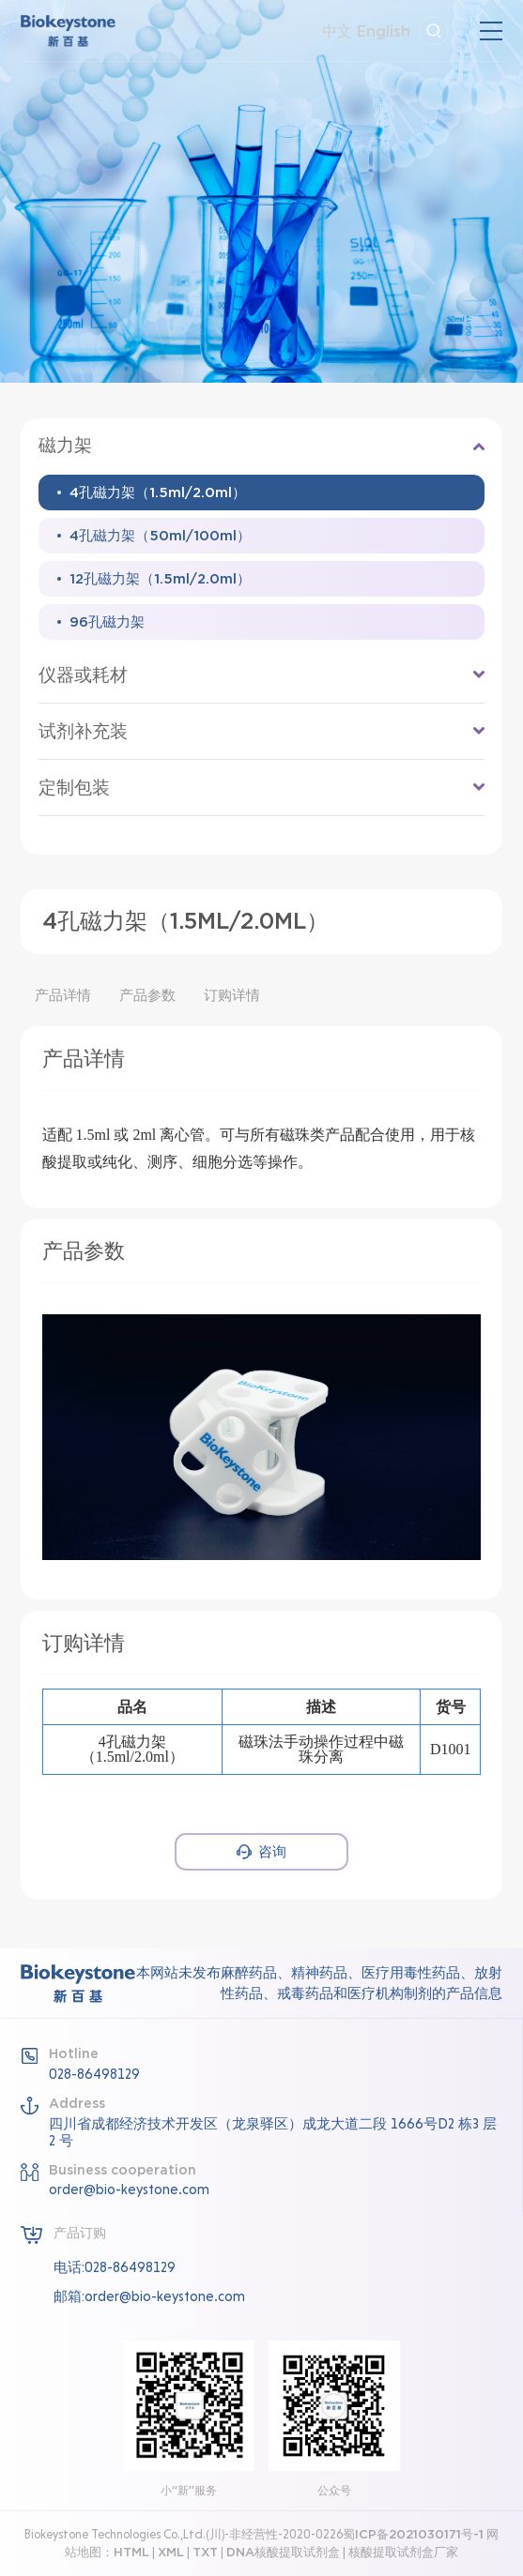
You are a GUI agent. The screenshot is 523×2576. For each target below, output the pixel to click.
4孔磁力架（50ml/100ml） (160, 535)
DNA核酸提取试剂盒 (283, 2552)
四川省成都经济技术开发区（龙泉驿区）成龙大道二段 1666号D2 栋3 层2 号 (273, 2132)
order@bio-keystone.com (129, 2189)
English (383, 31)
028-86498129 (94, 2074)
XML (171, 2552)
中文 (337, 31)
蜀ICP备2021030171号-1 (413, 2534)
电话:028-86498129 (115, 2267)
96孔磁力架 (107, 621)
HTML (131, 2552)
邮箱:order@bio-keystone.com (149, 2296)
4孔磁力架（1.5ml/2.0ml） (157, 492)
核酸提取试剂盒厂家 (403, 2552)
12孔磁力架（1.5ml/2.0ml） (160, 578)
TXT (205, 2552)
